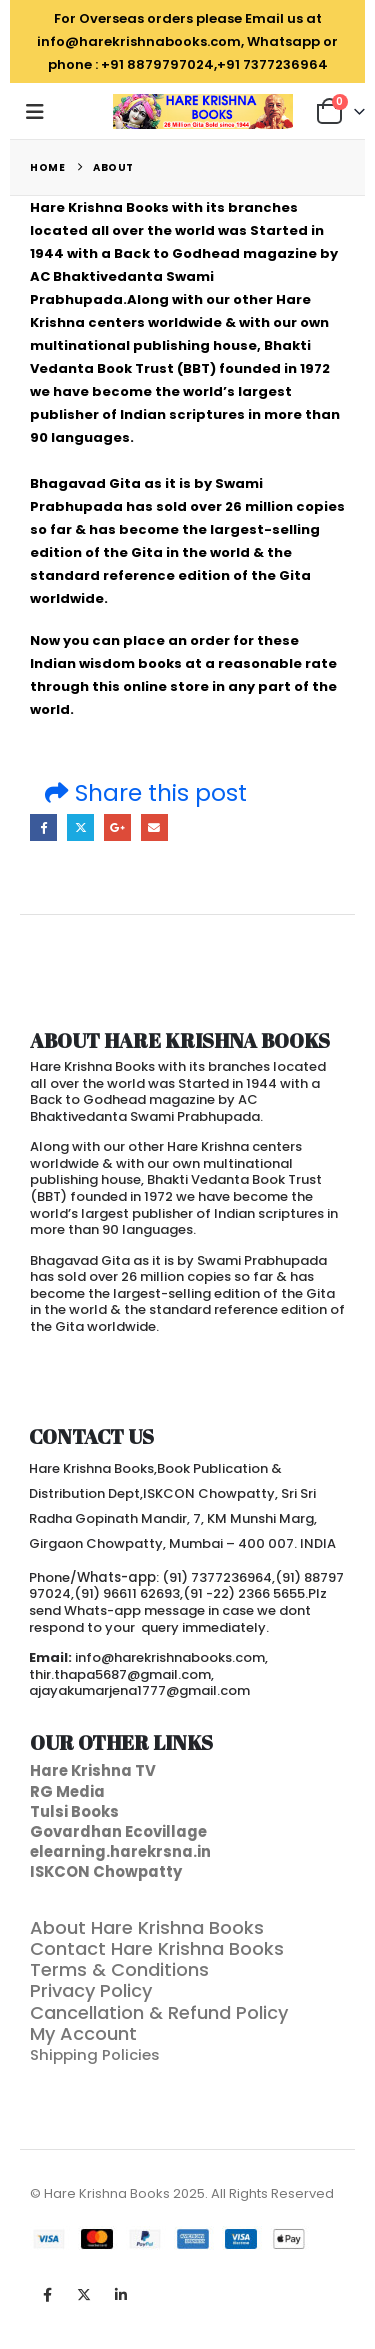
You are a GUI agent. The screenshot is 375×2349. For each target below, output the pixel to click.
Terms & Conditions (119, 1969)
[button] (41, 112)
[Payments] (169, 2239)
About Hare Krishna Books (147, 1927)
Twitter (80, 827)
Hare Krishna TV (93, 1770)
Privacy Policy (91, 1990)
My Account (83, 2033)
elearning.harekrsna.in (120, 1851)
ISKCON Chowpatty (106, 1871)
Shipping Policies (97, 2054)
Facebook (43, 827)
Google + (117, 827)
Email (154, 827)
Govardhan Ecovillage (118, 1831)
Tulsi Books (74, 1811)
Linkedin (121, 2295)
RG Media (67, 1791)
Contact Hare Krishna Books (157, 1948)
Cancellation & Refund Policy (159, 2012)
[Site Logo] (203, 111)
